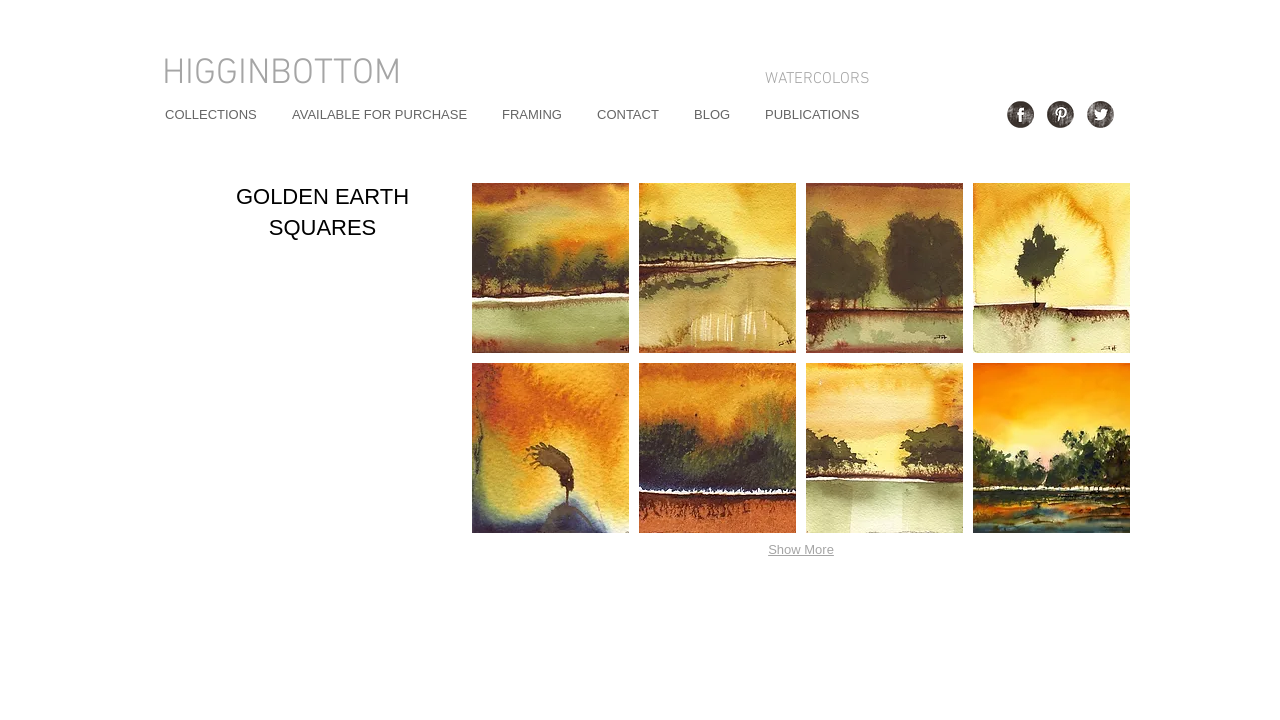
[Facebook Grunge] (1020, 114)
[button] (550, 268)
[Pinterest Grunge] (1060, 114)
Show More (801, 549)
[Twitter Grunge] (1100, 114)
